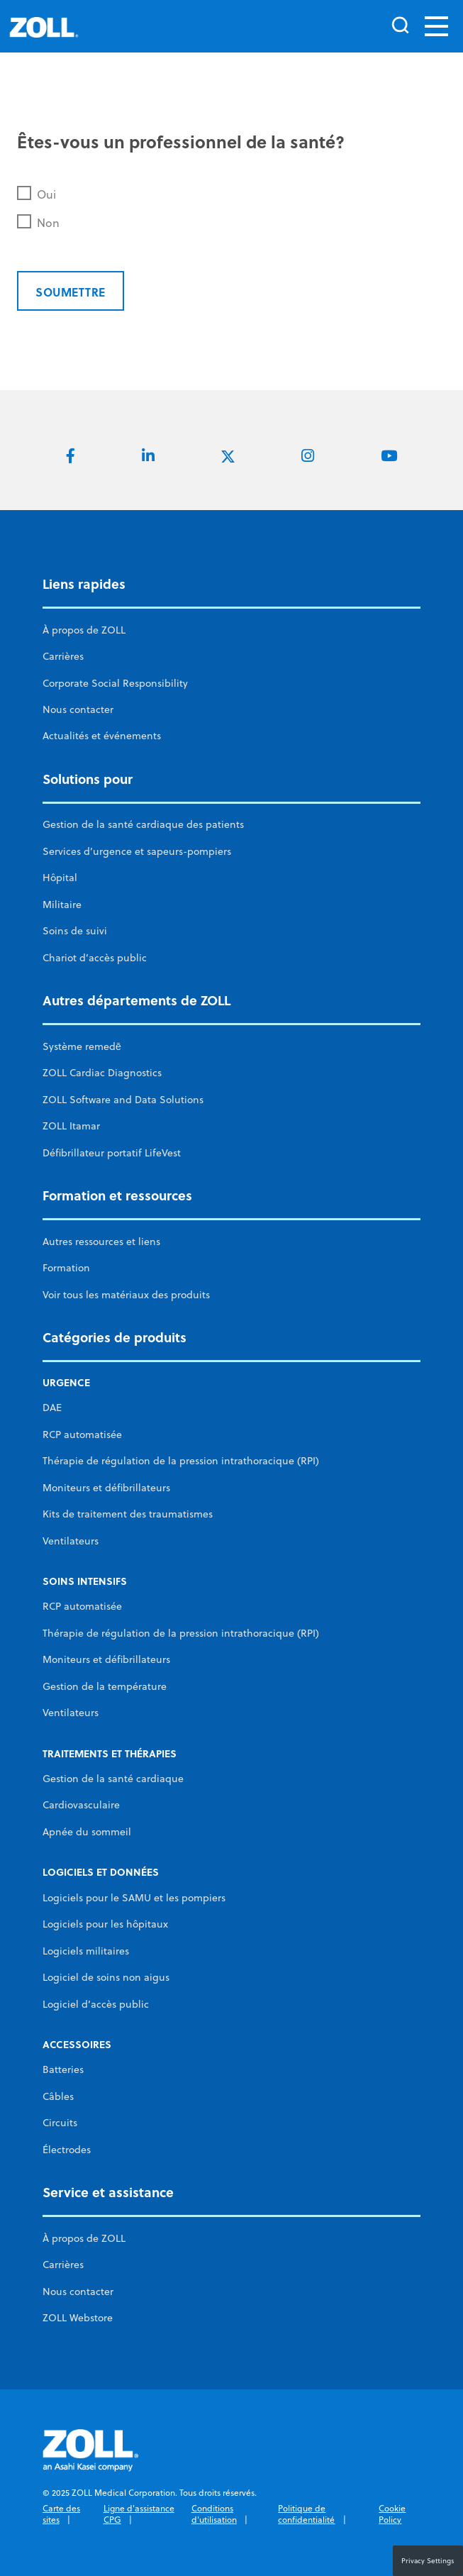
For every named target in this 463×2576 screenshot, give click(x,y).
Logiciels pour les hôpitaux (105, 1924)
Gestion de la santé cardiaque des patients (143, 824)
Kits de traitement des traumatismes (128, 1514)
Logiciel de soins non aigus (106, 1977)
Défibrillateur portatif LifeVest (112, 1153)
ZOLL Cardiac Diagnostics (102, 1073)
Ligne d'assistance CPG (139, 2514)
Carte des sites (61, 2514)
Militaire (62, 904)
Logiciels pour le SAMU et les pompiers (134, 1898)
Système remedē (82, 1046)
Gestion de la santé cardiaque (113, 1778)
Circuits (60, 2123)
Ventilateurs (71, 1541)
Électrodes (67, 2150)
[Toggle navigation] (436, 26)
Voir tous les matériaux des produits (126, 1295)
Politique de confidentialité (306, 2514)
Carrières (63, 656)
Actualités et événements (102, 736)
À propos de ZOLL (84, 630)
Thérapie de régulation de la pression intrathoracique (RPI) (181, 1461)
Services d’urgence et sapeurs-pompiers (137, 851)
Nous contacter (78, 709)
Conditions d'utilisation (214, 2514)
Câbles (58, 2096)
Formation (66, 1268)
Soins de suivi (75, 931)
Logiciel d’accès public (96, 2004)
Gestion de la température (105, 1686)
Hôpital (60, 877)
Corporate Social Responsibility (115, 683)
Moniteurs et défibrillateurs (106, 1488)
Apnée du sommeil (87, 1832)
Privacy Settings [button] (427, 2560)
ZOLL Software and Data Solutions (123, 1100)
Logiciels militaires (86, 1951)
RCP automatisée (82, 1434)
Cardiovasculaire (81, 1805)
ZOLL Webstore (78, 2318)
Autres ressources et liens (101, 1241)
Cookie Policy (392, 2514)
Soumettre (70, 292)
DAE (52, 1407)
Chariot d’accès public (95, 958)
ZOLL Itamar (71, 1126)
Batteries (63, 2069)
